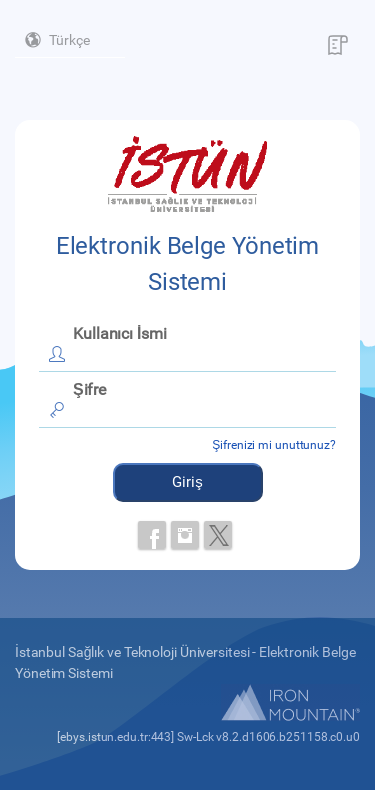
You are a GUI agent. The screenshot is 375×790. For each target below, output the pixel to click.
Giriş (187, 482)
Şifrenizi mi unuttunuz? (274, 445)
